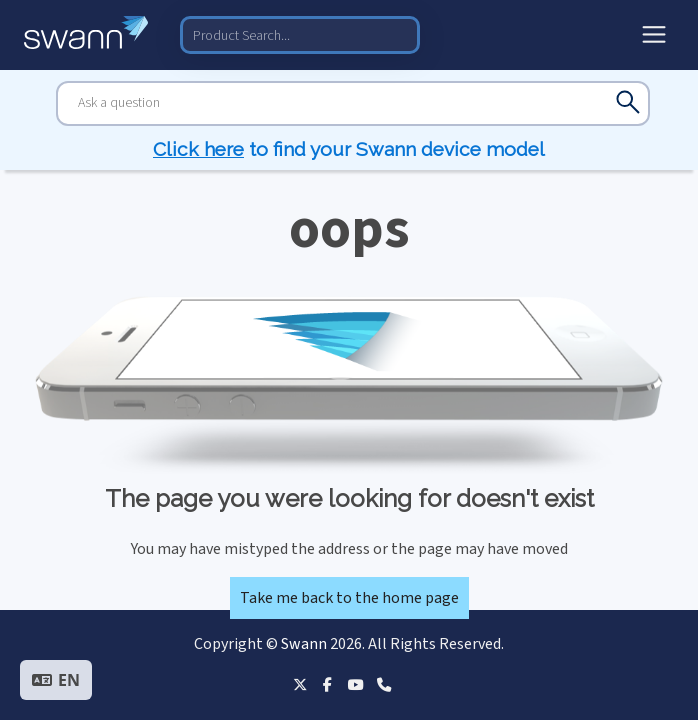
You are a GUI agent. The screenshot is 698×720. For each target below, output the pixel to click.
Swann (304, 644)
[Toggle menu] (654, 35)
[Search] (353, 103)
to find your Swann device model (349, 149)
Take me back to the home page (349, 598)
